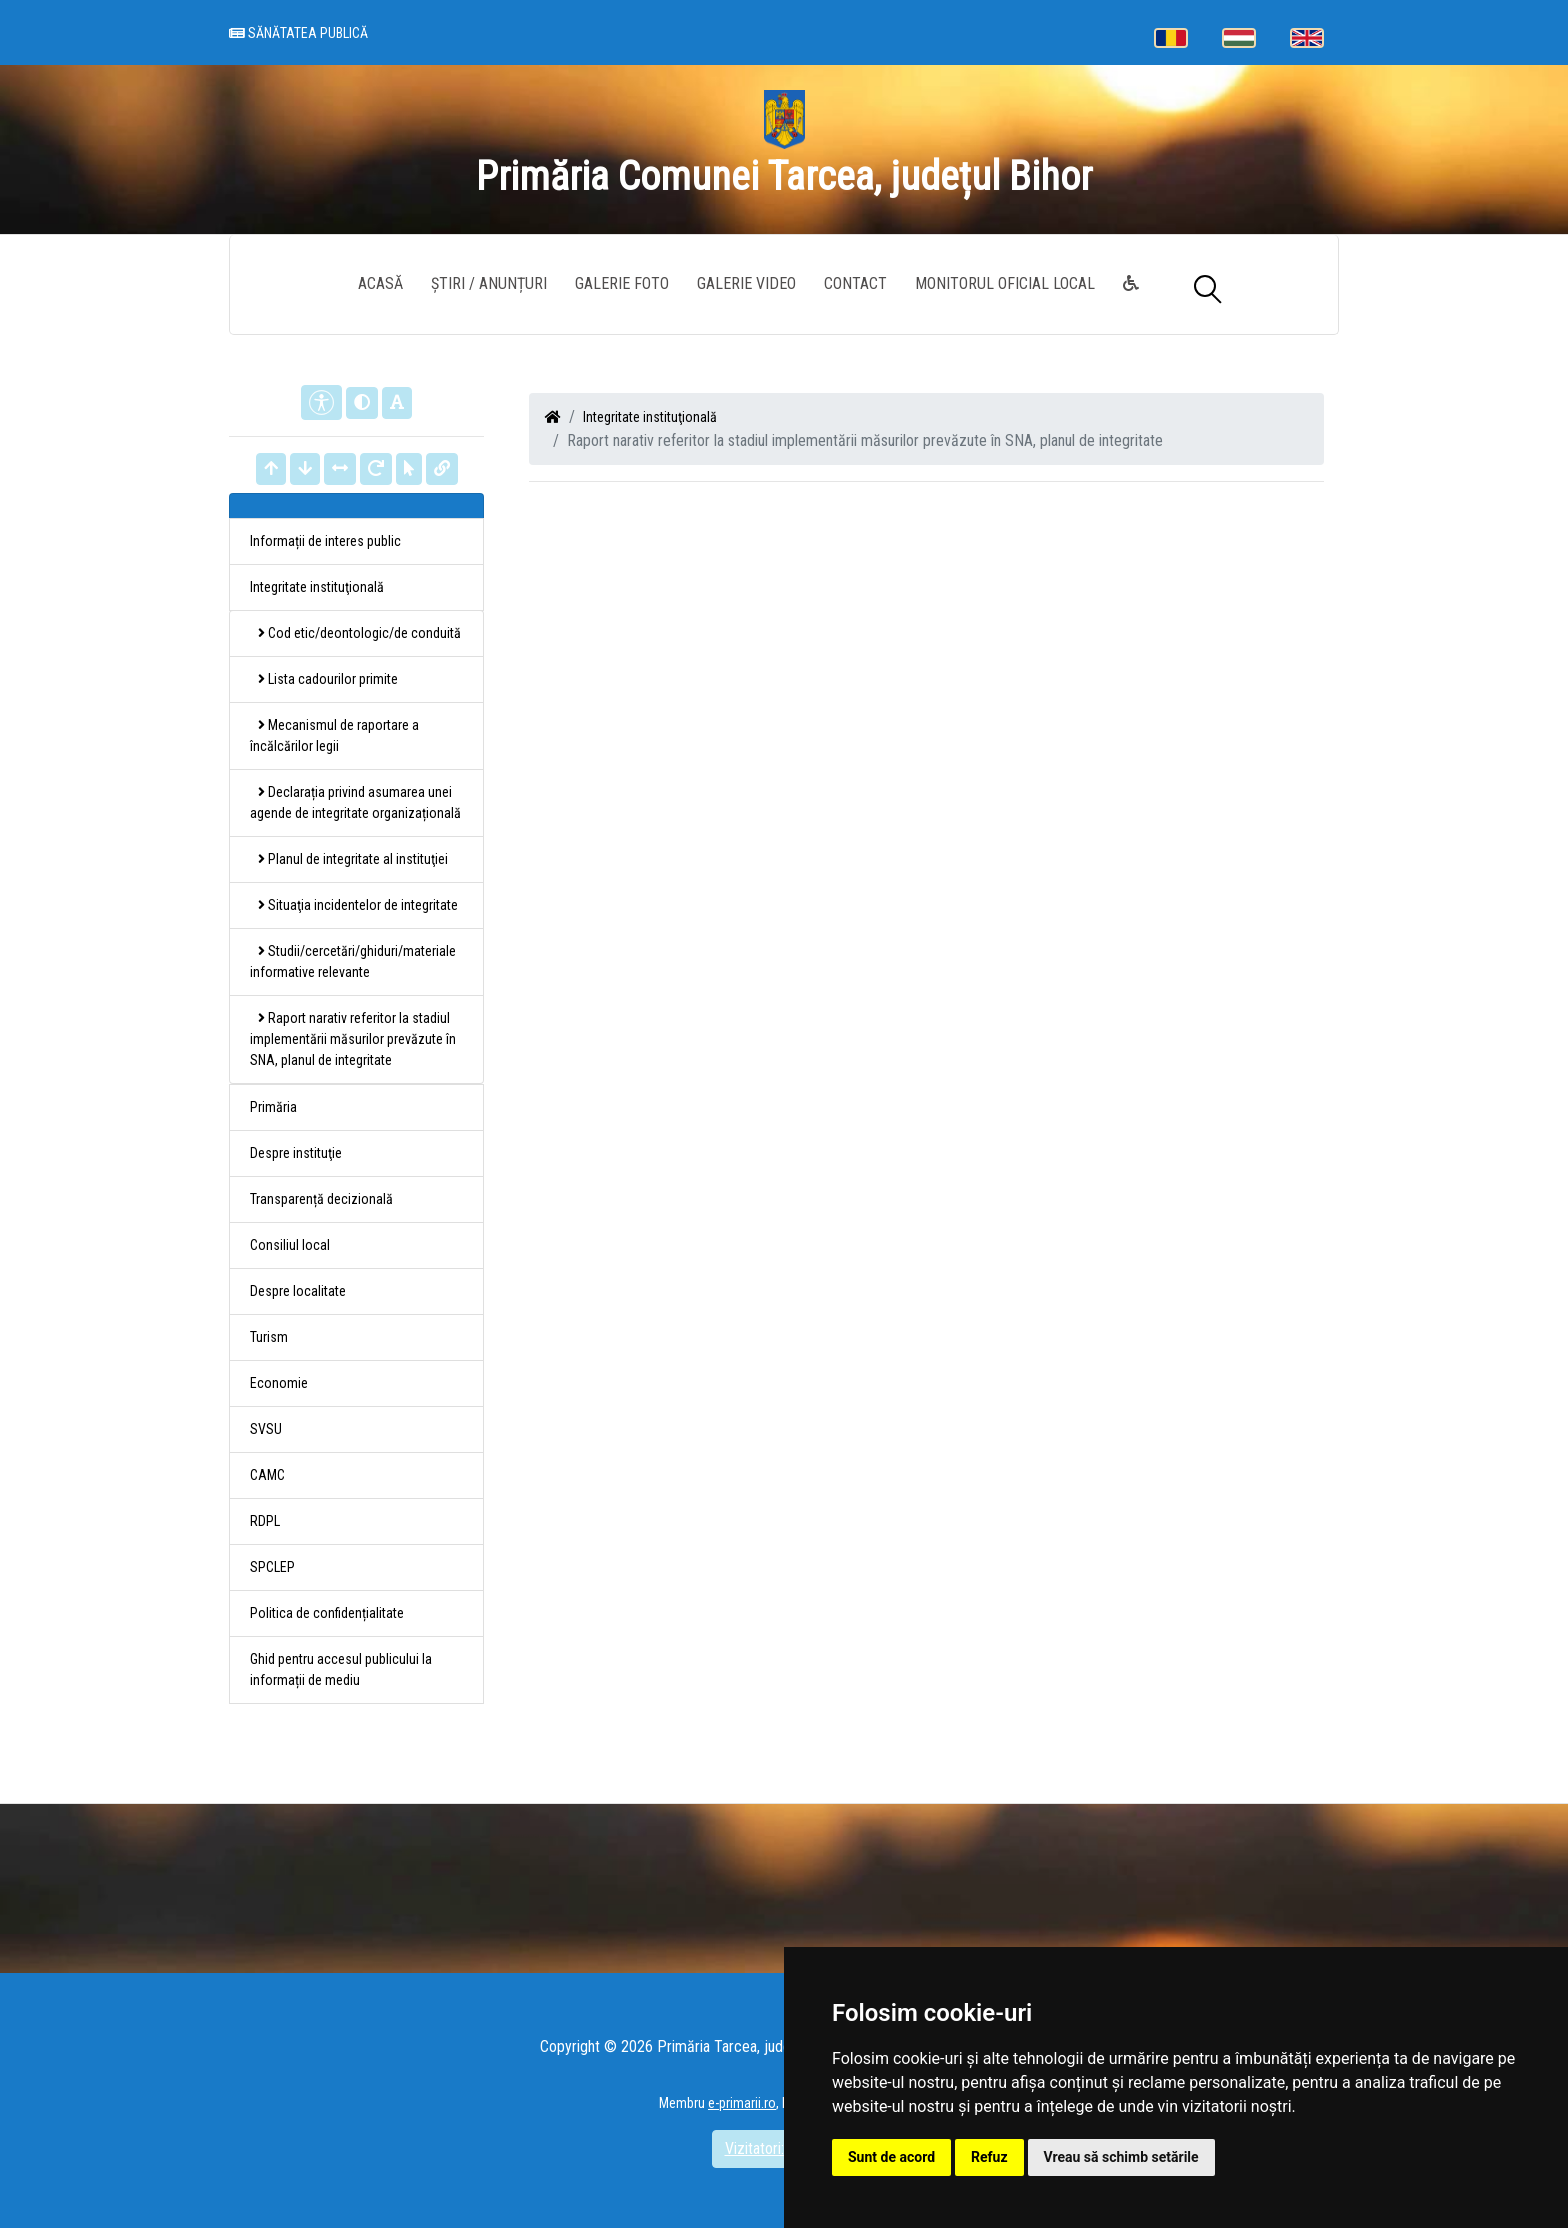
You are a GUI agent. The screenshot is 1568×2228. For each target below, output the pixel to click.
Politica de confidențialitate (327, 1613)
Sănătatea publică (298, 33)
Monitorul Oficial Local (1005, 283)
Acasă (380, 283)
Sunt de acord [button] (891, 2157)
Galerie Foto (622, 283)
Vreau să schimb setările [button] (1121, 2157)
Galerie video (746, 283)
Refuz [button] (989, 2157)
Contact (855, 283)
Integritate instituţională (650, 417)
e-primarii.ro (742, 2103)
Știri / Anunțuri (489, 283)
